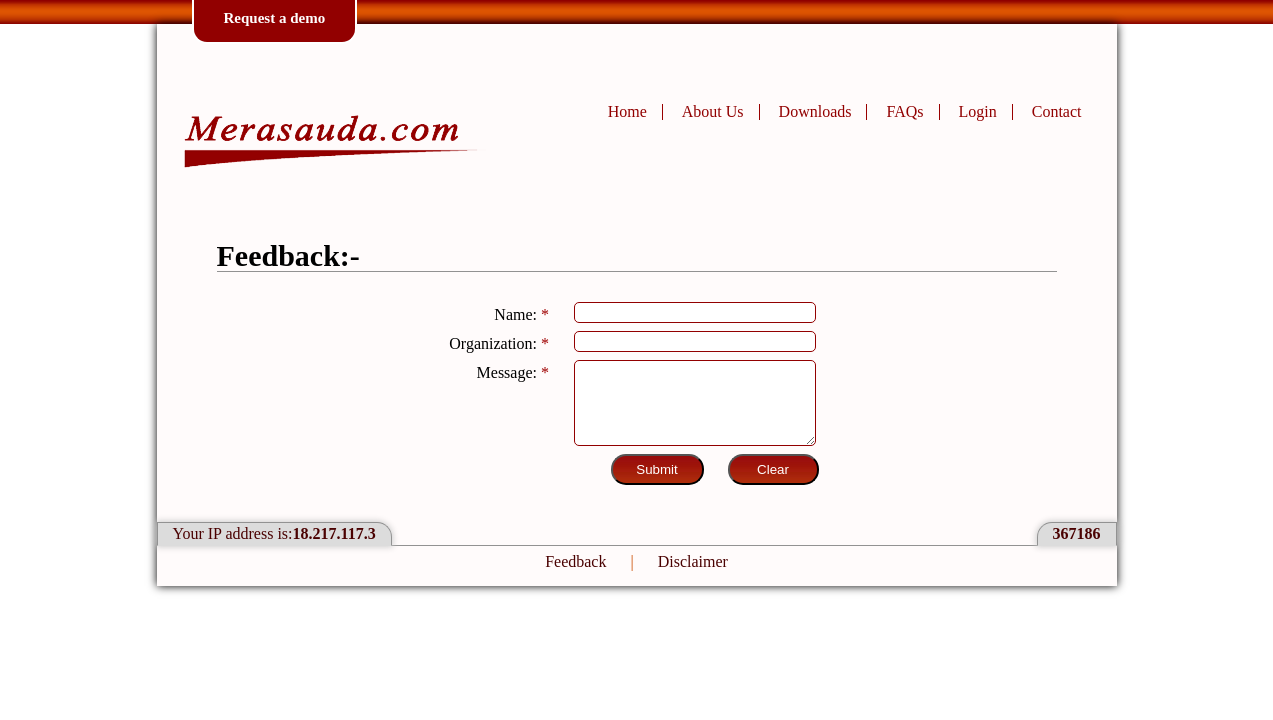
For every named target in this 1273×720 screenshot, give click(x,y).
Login (978, 111)
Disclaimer (693, 561)
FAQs (904, 111)
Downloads (815, 111)
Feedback (575, 561)
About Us (713, 111)
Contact (1057, 111)
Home (627, 111)
